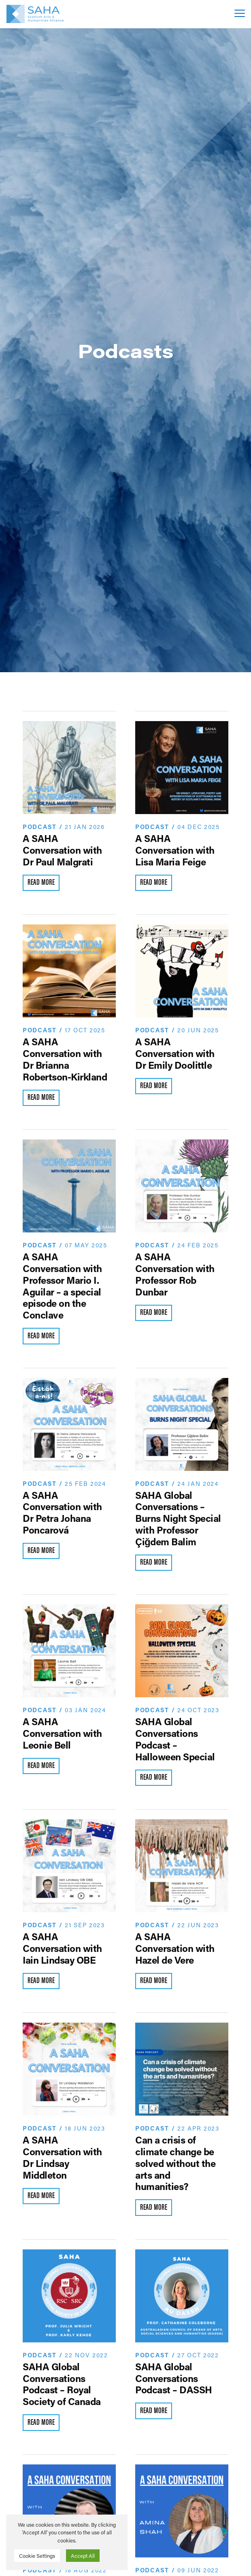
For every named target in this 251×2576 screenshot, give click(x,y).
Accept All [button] (83, 2555)
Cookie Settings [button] (37, 2555)
